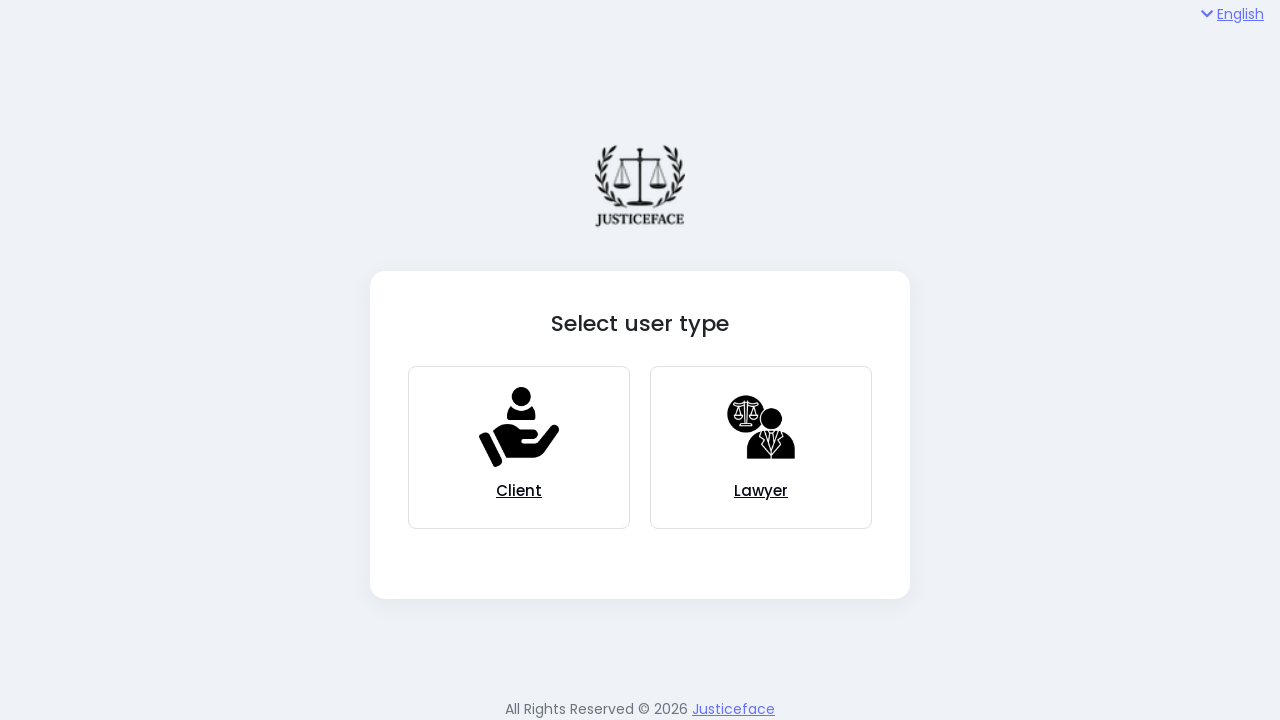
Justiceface (733, 709)
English (1232, 14)
